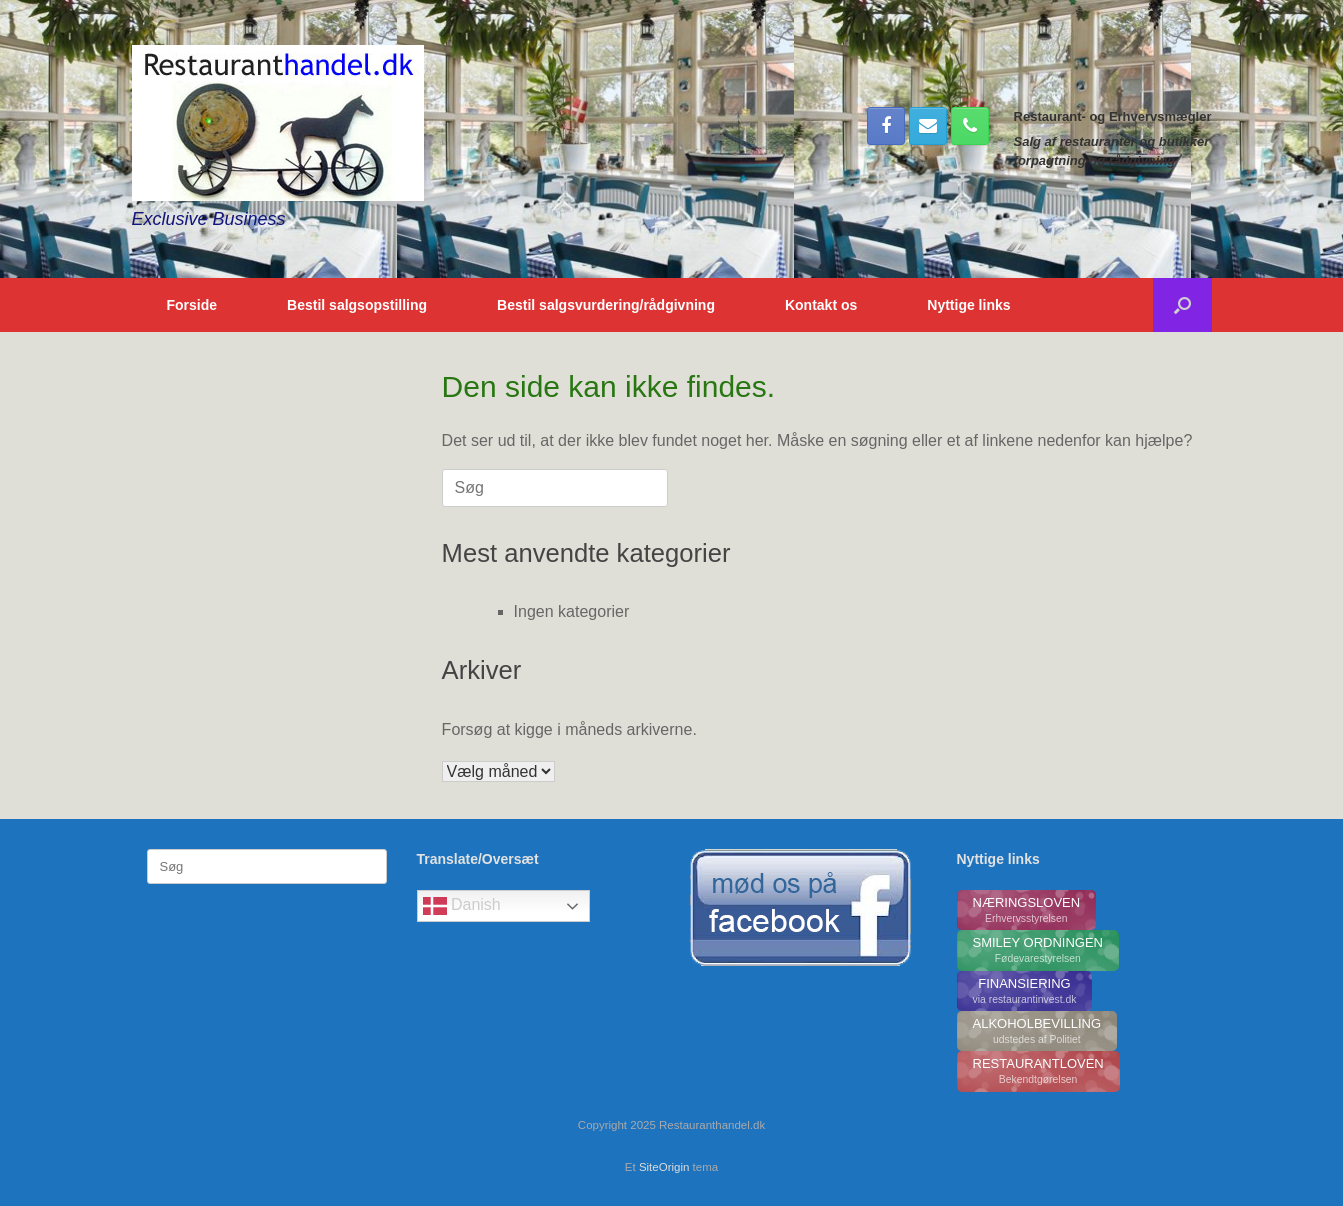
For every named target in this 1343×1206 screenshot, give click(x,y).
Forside (192, 305)
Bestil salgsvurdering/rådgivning (606, 305)
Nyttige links (968, 305)
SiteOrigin (664, 1167)
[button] (1182, 305)
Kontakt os (821, 305)
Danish (462, 906)
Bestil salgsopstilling (357, 305)
